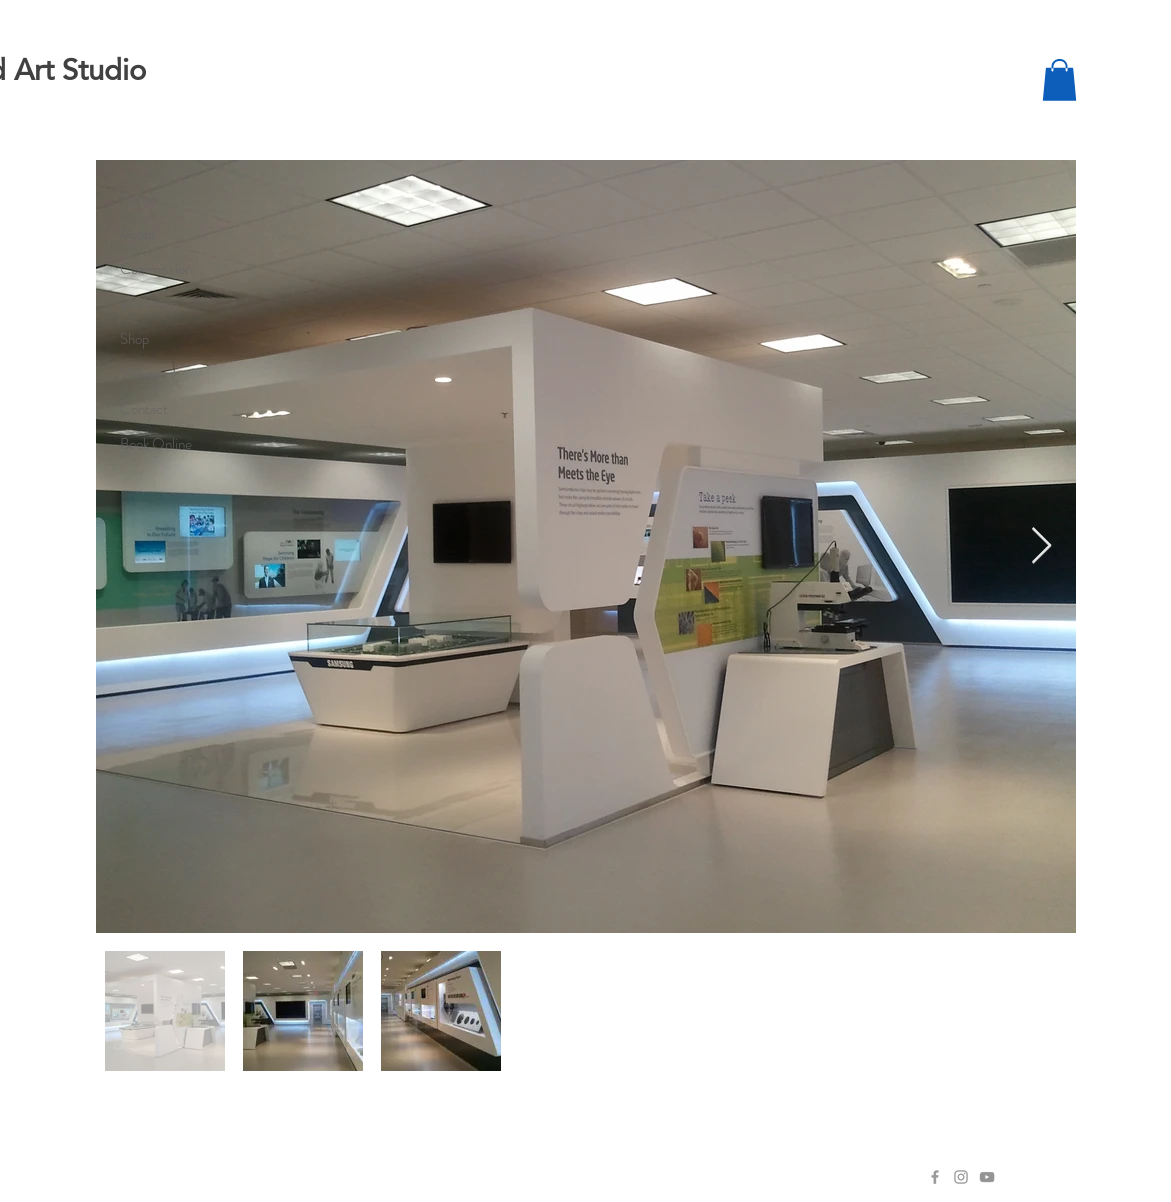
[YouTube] (987, 1177)
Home (138, 199)
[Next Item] (1041, 546)
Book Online (156, 444)
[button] (1059, 80)
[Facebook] (935, 1177)
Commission (156, 269)
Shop (134, 339)
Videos (140, 374)
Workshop (149, 304)
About (138, 234)
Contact (144, 409)
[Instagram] (961, 1177)
